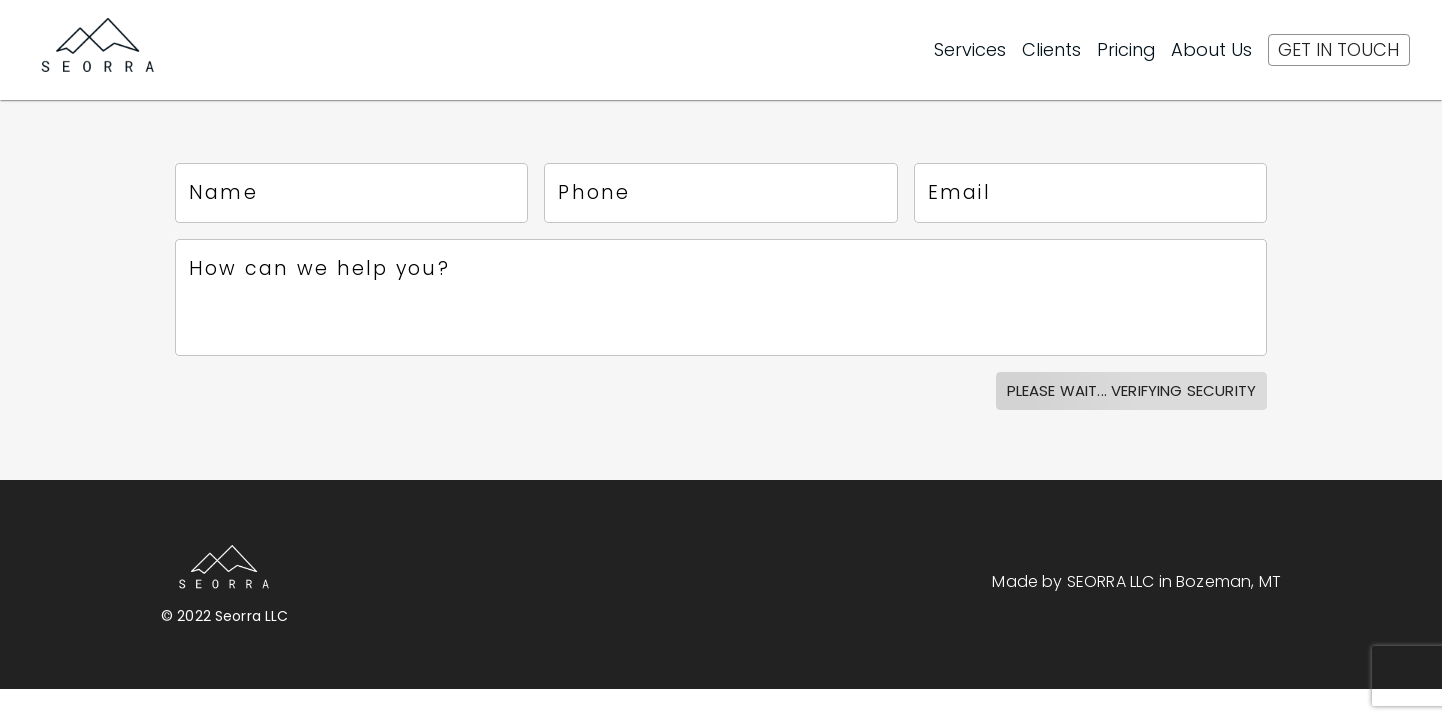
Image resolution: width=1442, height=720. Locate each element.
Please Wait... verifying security (1131, 390)
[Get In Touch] (1339, 50)
